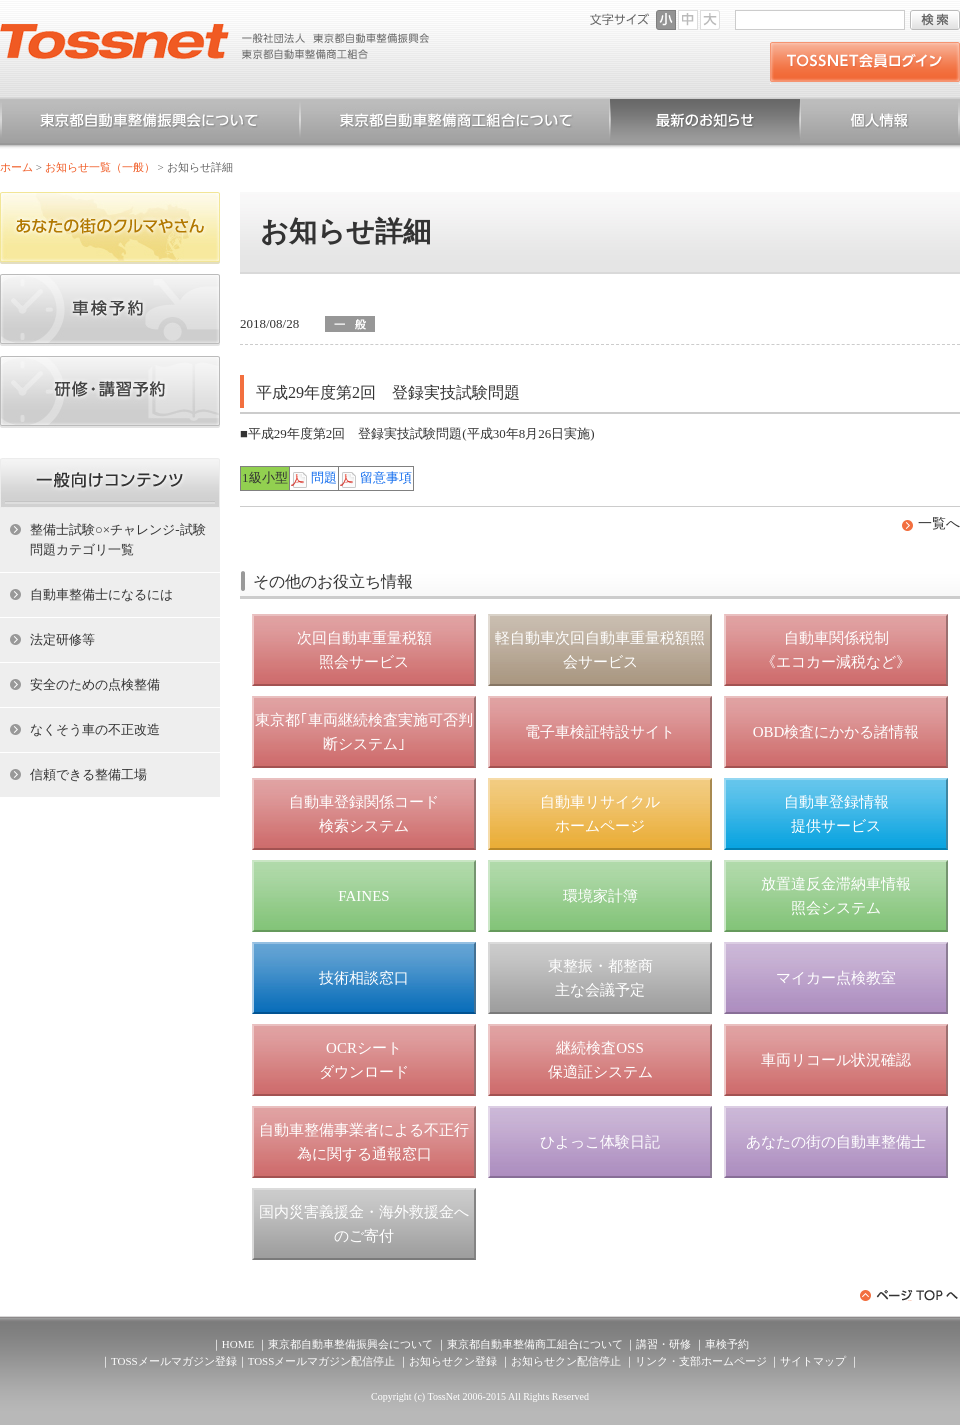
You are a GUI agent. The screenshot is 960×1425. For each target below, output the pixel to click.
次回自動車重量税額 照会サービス (364, 650)
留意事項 (386, 477)
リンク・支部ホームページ (701, 1361)
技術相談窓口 (364, 978)
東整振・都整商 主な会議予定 (600, 978)
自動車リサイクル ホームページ (600, 814)
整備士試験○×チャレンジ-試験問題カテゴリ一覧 (118, 539)
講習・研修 (663, 1344)
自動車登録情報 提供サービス (836, 814)
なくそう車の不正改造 (95, 729)
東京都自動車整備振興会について (150, 124)
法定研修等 (62, 639)
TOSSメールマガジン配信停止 (322, 1361)
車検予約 (727, 1344)
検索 (935, 20)
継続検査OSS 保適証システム (600, 1060)
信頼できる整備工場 (88, 774)
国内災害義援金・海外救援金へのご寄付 (364, 1224)
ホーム (16, 167)
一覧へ (939, 523)
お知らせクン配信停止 (566, 1361)
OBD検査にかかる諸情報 (836, 732)
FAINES (363, 896)
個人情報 (880, 124)
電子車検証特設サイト (600, 732)
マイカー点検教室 (836, 978)
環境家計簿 (600, 896)
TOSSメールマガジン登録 (174, 1361)
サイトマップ (813, 1361)
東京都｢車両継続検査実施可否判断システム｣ (364, 732)
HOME (238, 1344)
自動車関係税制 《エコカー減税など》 (836, 650)
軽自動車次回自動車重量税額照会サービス (600, 650)
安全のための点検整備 (95, 684)
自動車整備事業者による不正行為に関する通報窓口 (364, 1142)
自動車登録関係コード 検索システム (364, 814)
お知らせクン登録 (453, 1361)
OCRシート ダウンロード (364, 1060)
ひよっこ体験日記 (600, 1142)
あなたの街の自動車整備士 (836, 1142)
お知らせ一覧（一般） (705, 124)
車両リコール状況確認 (836, 1060)
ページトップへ (910, 1295)
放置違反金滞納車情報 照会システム (836, 896)
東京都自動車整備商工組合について (455, 124)
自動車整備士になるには (101, 594)
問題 (324, 477)
